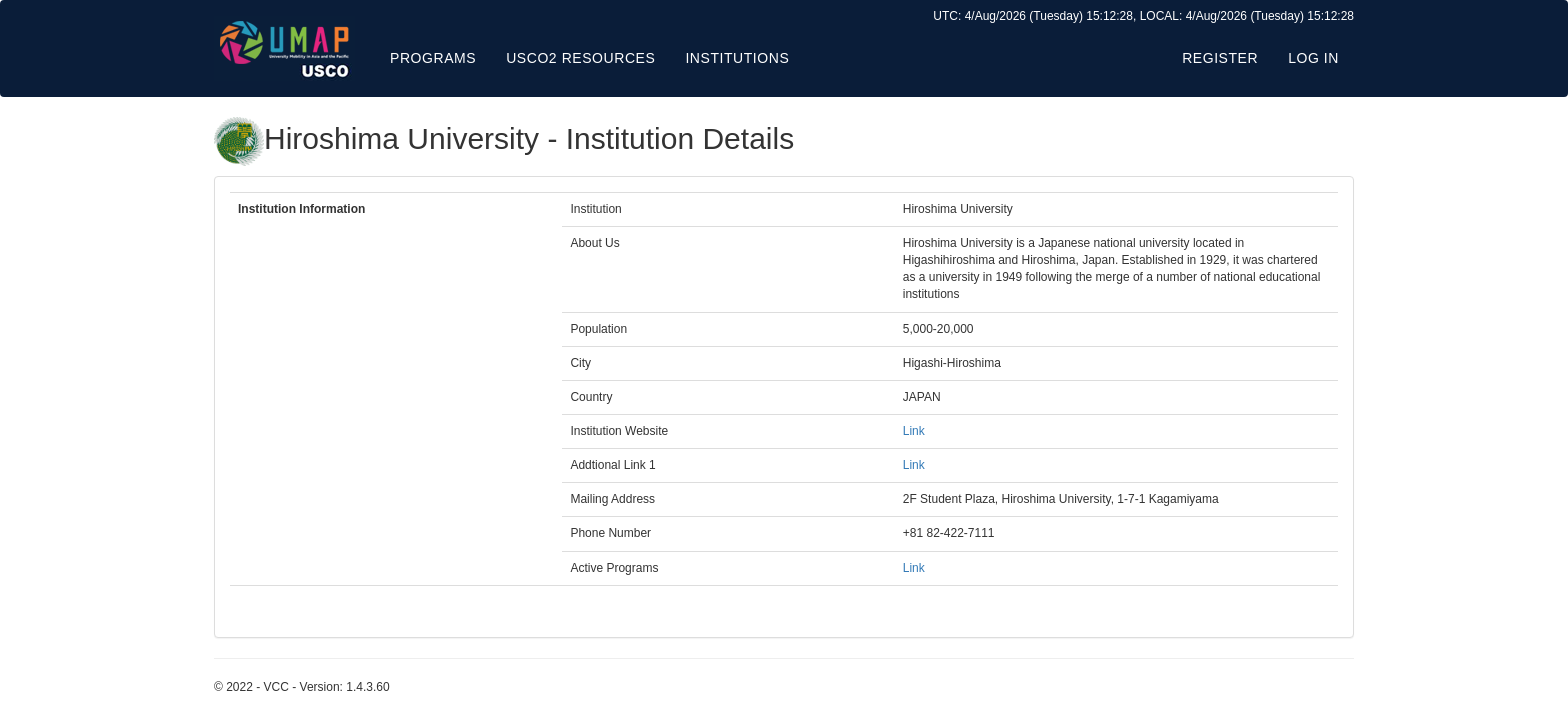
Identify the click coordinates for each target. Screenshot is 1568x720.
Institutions (737, 58)
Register (1220, 58)
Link (914, 431)
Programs (433, 58)
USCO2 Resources (580, 58)
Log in (1313, 58)
